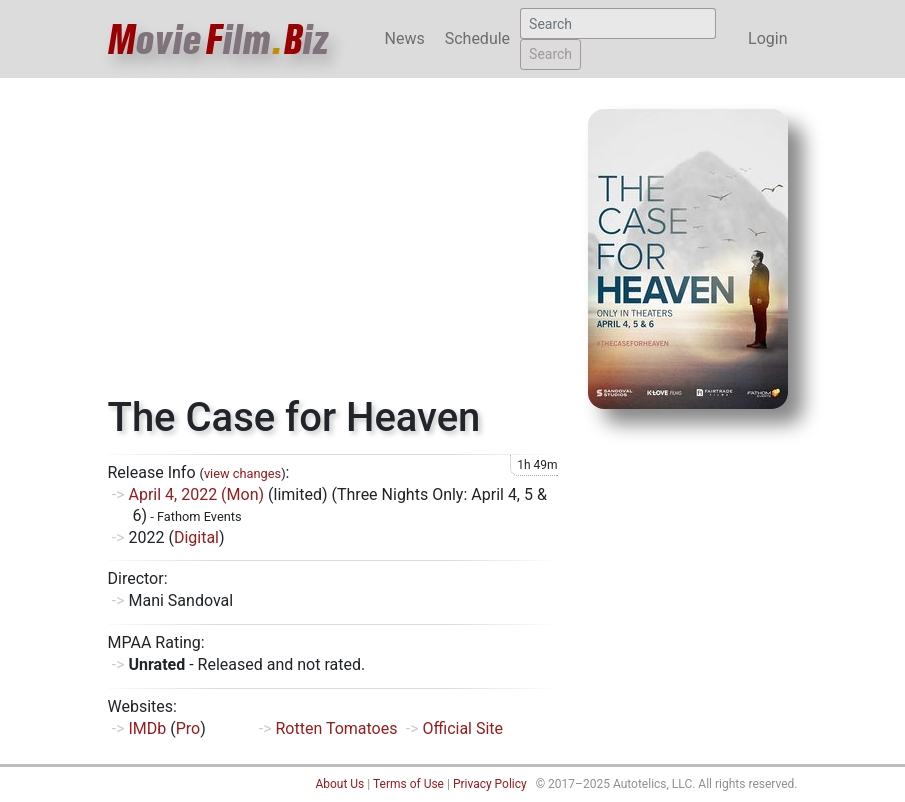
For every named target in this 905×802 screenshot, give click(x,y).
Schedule (477, 38)
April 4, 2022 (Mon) (196, 494)
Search (550, 54)
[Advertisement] (333, 244)
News (405, 38)
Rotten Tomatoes (336, 728)
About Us (339, 784)
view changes (242, 473)
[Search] (618, 23)
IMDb (147, 728)
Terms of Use (408, 784)
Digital (196, 537)
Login (767, 38)
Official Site (462, 728)
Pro (188, 728)
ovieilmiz (219, 39)
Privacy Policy (490, 784)
